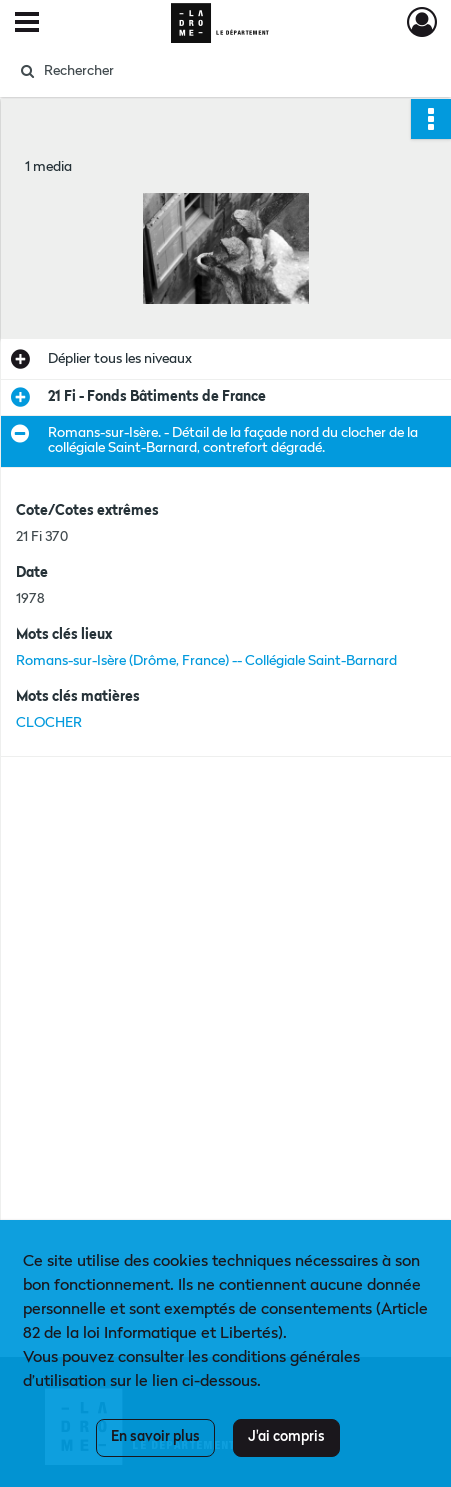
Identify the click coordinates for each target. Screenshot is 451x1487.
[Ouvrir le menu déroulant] (27, 24)
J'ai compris (286, 1437)
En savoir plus (155, 1437)
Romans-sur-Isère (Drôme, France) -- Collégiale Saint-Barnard (206, 661)
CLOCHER (49, 723)
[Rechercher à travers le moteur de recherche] (218, 71)
